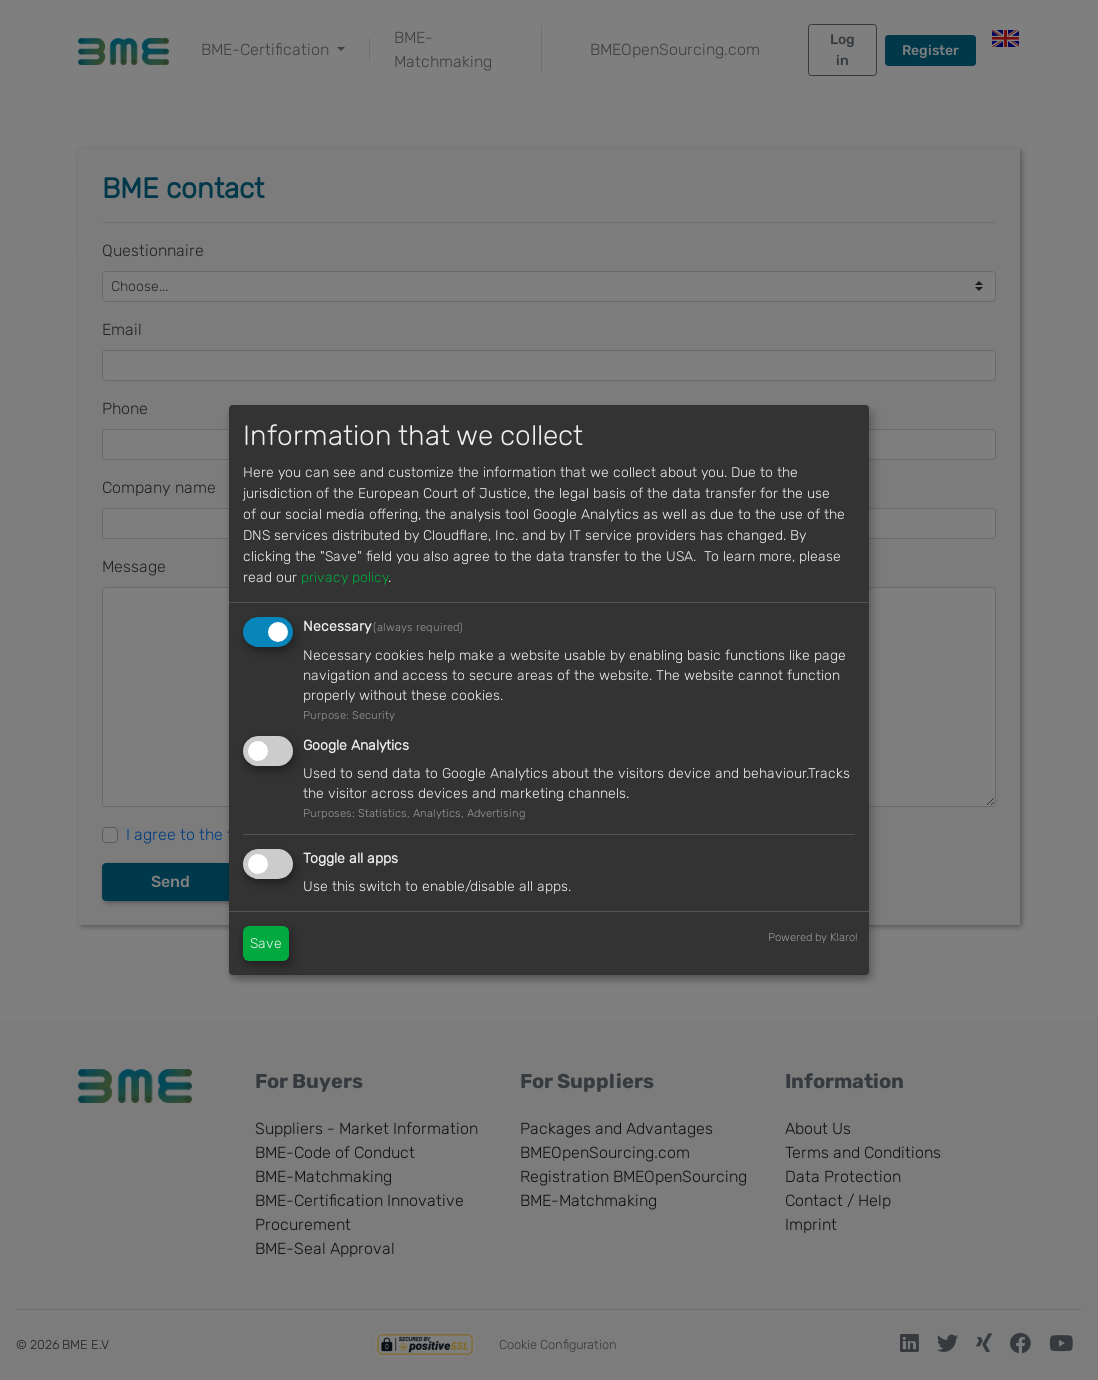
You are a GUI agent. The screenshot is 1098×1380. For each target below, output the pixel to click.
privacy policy (344, 577)
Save (266, 943)
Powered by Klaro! (813, 937)
